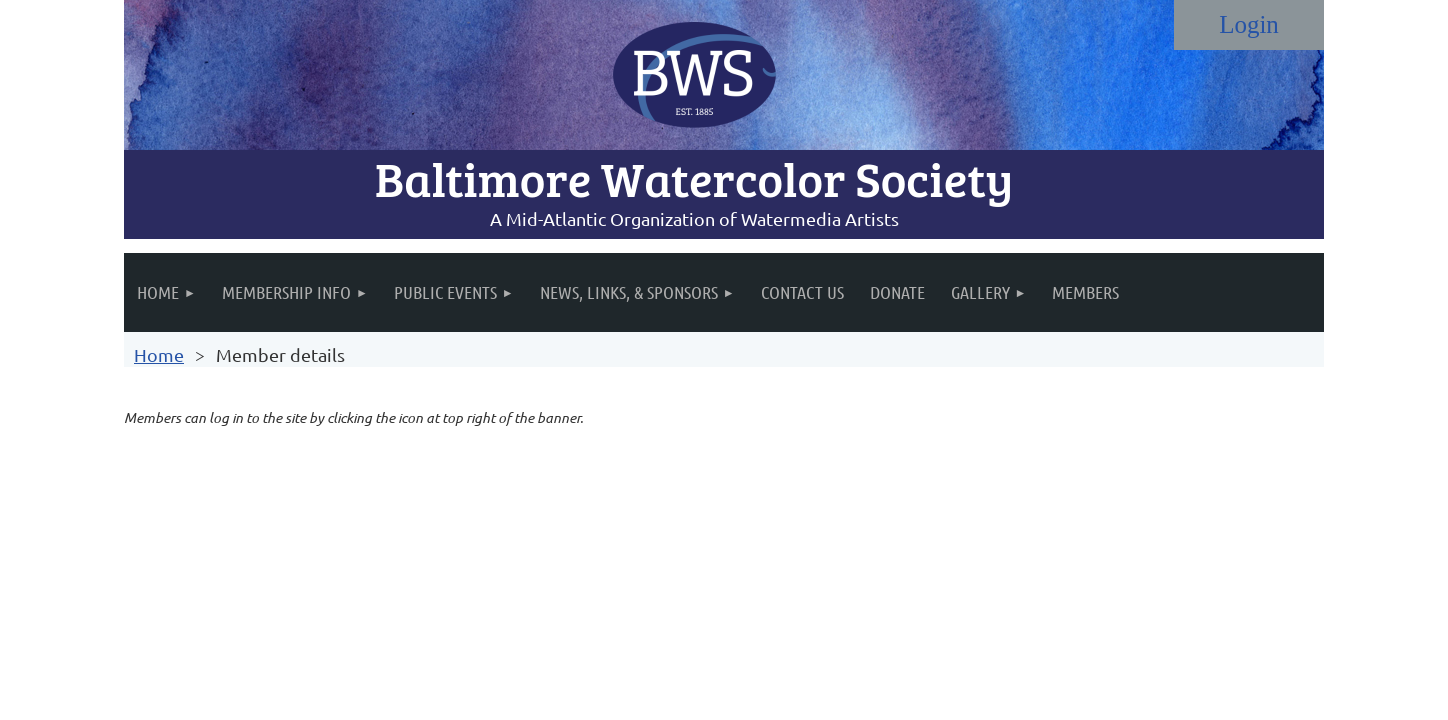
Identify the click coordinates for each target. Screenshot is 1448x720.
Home (159, 354)
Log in (1249, 25)
